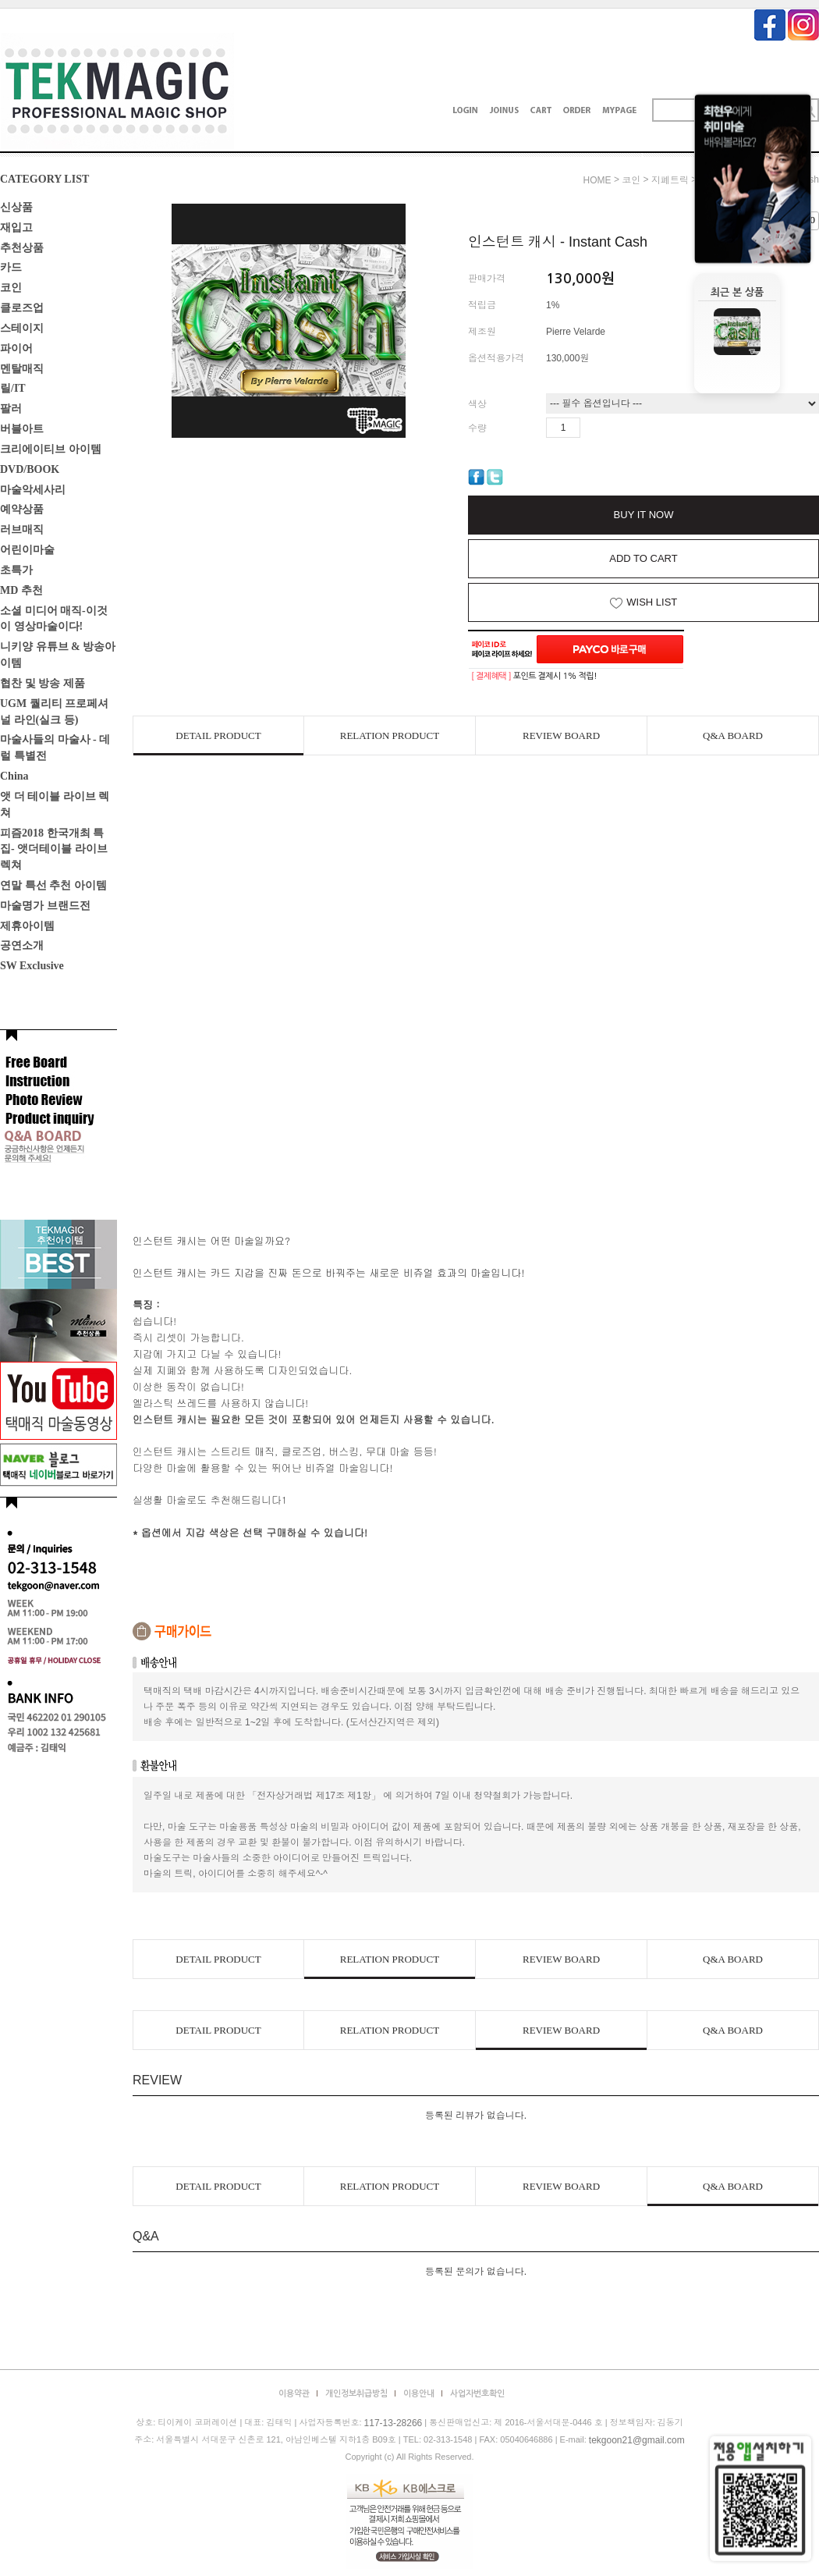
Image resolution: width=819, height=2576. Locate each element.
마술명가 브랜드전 (45, 905)
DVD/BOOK (29, 469)
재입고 (16, 227)
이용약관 (294, 2393)
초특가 (16, 570)
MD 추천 (21, 590)
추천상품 (22, 247)
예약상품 (22, 509)
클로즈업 (22, 308)
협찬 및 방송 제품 (42, 683)
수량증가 (593, 427)
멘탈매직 (22, 368)
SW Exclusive (32, 966)
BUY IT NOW (644, 515)
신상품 (16, 207)
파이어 (16, 348)
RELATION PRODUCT (389, 735)
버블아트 (22, 429)
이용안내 (418, 2393)
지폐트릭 (670, 180)
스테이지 (22, 328)
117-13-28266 (393, 2423)
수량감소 (615, 427)
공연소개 (22, 945)
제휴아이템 (27, 925)
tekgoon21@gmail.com (637, 2440)
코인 (11, 287)
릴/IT (13, 388)
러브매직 (22, 529)
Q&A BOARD (733, 735)
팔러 (11, 408)
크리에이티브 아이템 (50, 449)
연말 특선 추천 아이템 (53, 885)
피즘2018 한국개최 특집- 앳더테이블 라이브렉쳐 (54, 848)
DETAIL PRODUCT (218, 735)
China (14, 776)
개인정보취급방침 (356, 2393)
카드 (11, 267)
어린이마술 (27, 550)
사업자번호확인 (477, 2393)
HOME (597, 180)
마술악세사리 (33, 489)
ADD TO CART (643, 558)
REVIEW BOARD (561, 735)
